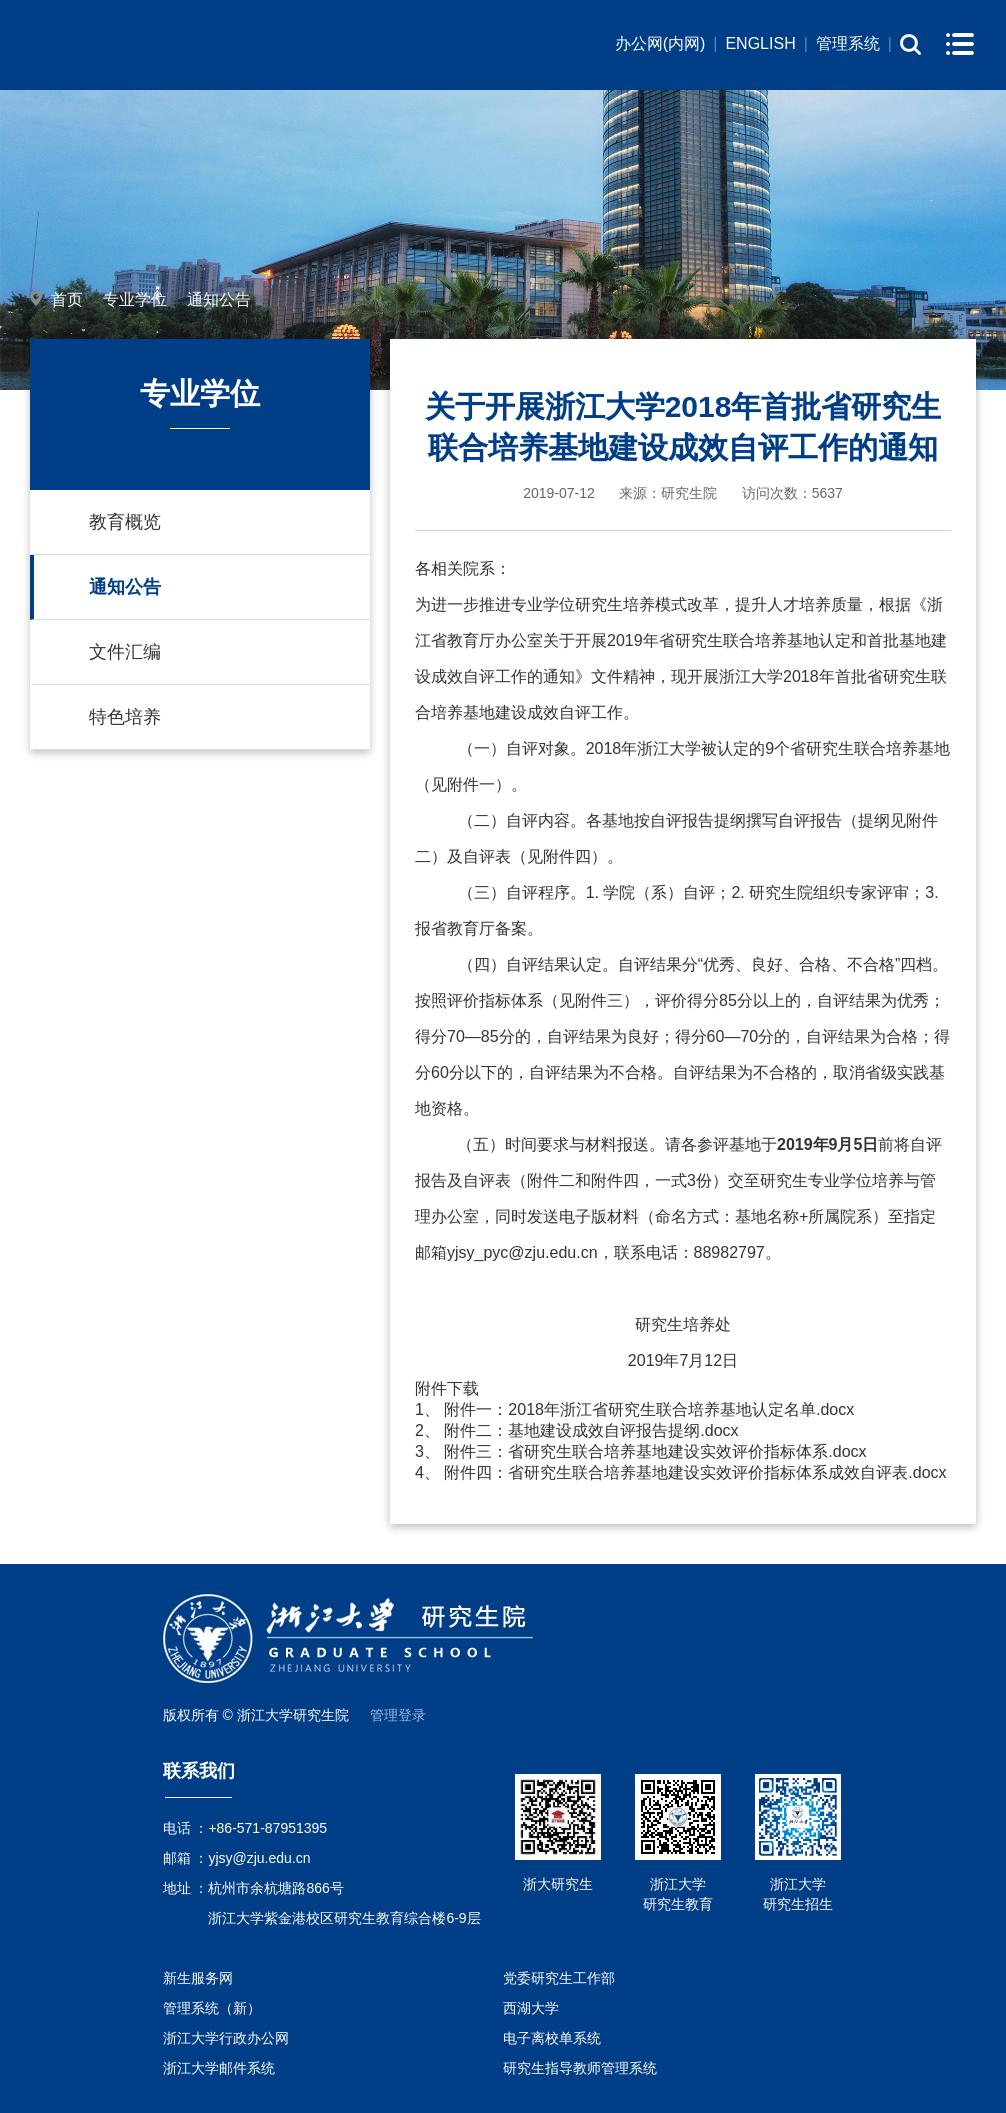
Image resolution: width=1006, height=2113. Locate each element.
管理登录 (398, 1715)
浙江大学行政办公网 (226, 2038)
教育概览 (125, 522)
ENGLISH (760, 43)
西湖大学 (531, 2008)
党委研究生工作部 (559, 1978)
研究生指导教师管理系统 (580, 2068)
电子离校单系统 (552, 2038)
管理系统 (848, 43)
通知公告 (219, 299)
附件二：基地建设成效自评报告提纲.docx (591, 1430)
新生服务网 (198, 1978)
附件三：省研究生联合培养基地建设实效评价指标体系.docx (655, 1451)
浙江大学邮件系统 (219, 2068)
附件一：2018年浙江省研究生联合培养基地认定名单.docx (649, 1409)
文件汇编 (125, 652)
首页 (67, 299)
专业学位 (135, 299)
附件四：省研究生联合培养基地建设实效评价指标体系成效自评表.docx (695, 1472)
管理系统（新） (212, 2008)
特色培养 (125, 717)
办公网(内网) (660, 43)
